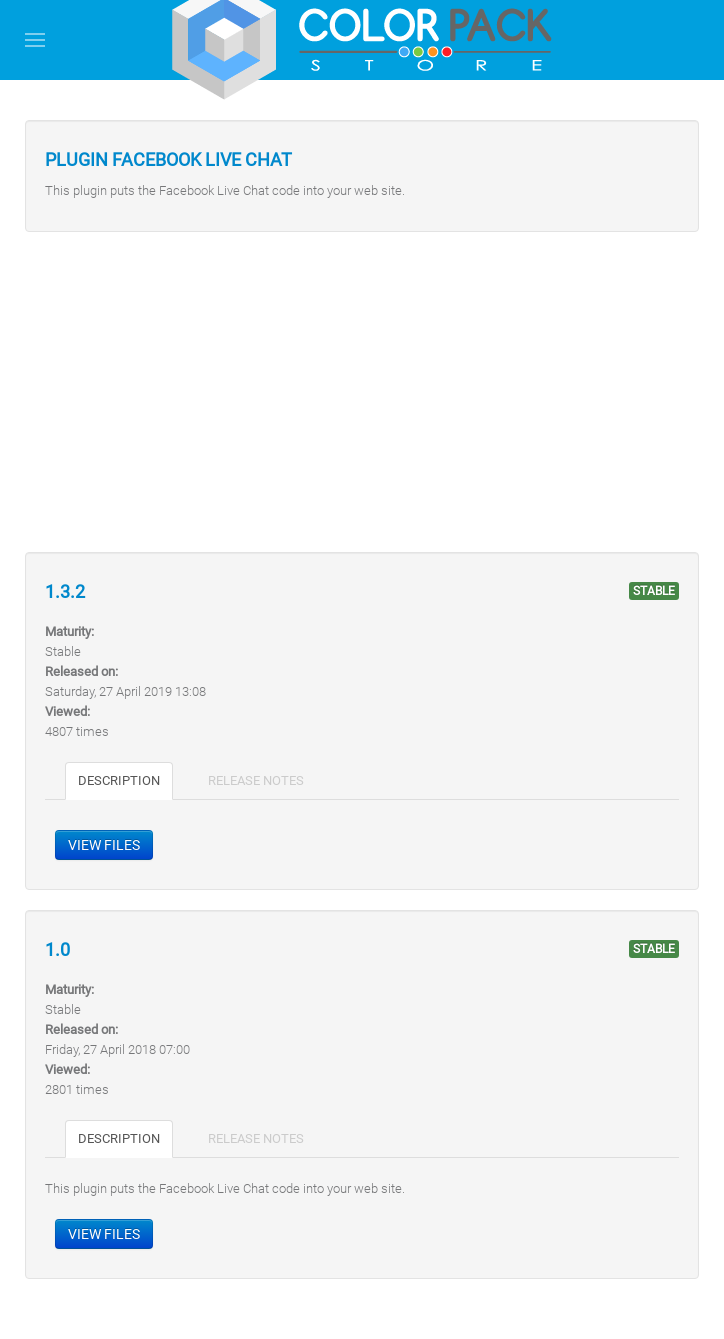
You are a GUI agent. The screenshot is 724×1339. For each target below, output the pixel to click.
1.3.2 (65, 592)
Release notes (256, 780)
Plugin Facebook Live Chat (168, 160)
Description (119, 780)
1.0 (57, 950)
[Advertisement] (362, 392)
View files (104, 845)
